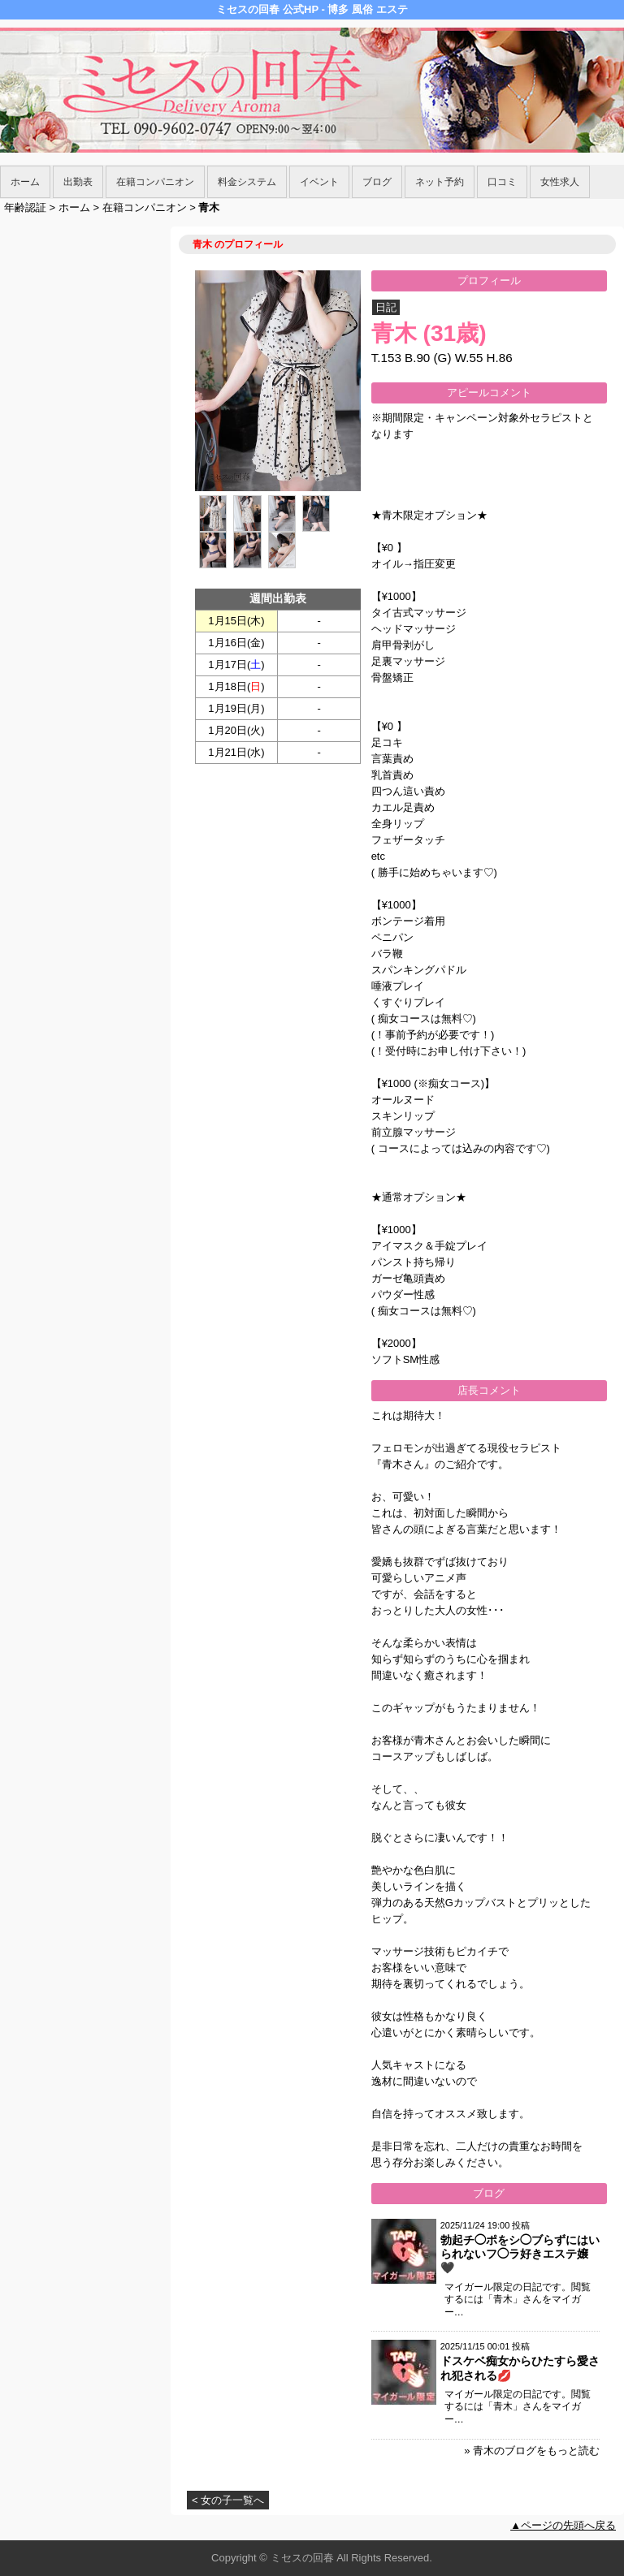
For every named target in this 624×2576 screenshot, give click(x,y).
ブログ (377, 182)
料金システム (247, 182)
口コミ (502, 182)
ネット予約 (439, 182)
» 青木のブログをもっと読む (532, 2450)
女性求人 (559, 182)
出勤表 (78, 182)
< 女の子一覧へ (228, 2500)
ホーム (25, 182)
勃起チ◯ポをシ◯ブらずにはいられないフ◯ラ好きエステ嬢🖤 (520, 2253)
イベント (319, 182)
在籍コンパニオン (155, 182)
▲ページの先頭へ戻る (563, 2525)
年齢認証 (25, 207)
